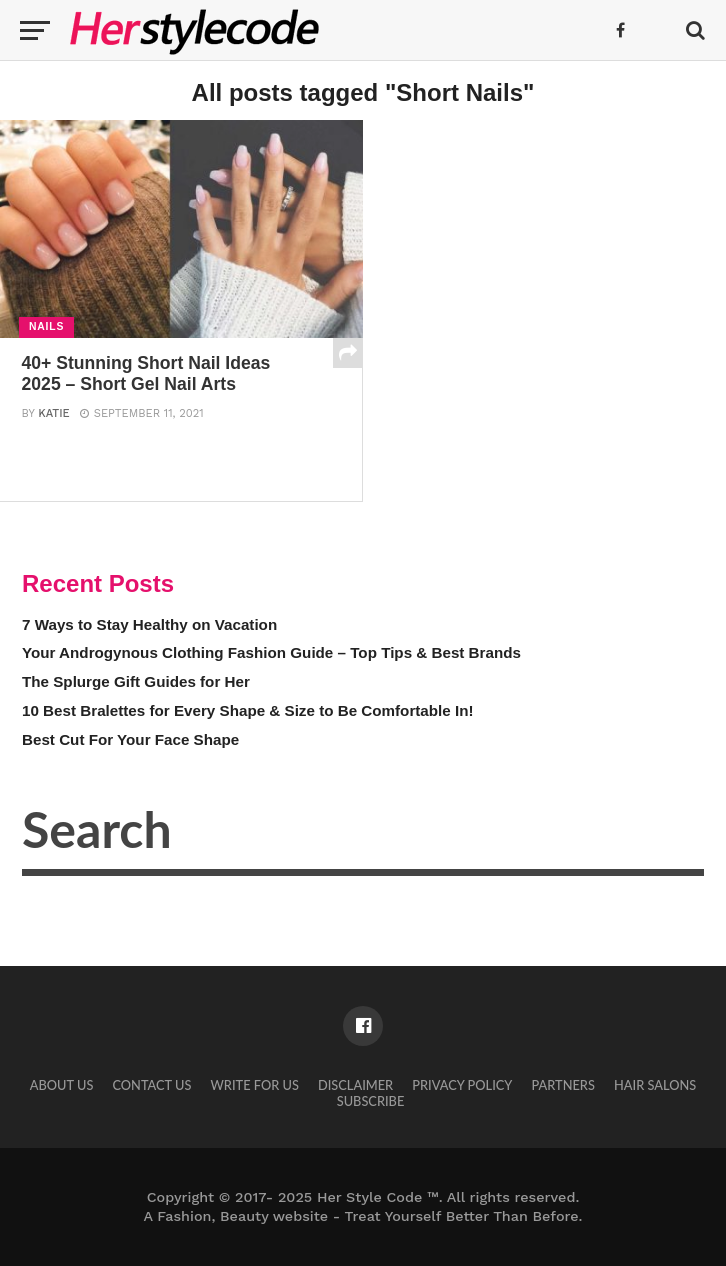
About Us (62, 1085)
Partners (563, 1085)
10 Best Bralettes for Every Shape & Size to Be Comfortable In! (248, 710)
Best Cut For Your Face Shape (130, 739)
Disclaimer (355, 1085)
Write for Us (255, 1085)
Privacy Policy (462, 1085)
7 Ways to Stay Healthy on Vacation (149, 624)
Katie (53, 413)
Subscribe (371, 1101)
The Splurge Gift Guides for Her (136, 681)
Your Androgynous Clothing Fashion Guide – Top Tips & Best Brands (271, 652)
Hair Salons (655, 1085)
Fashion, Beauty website (242, 1216)
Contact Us (151, 1085)
